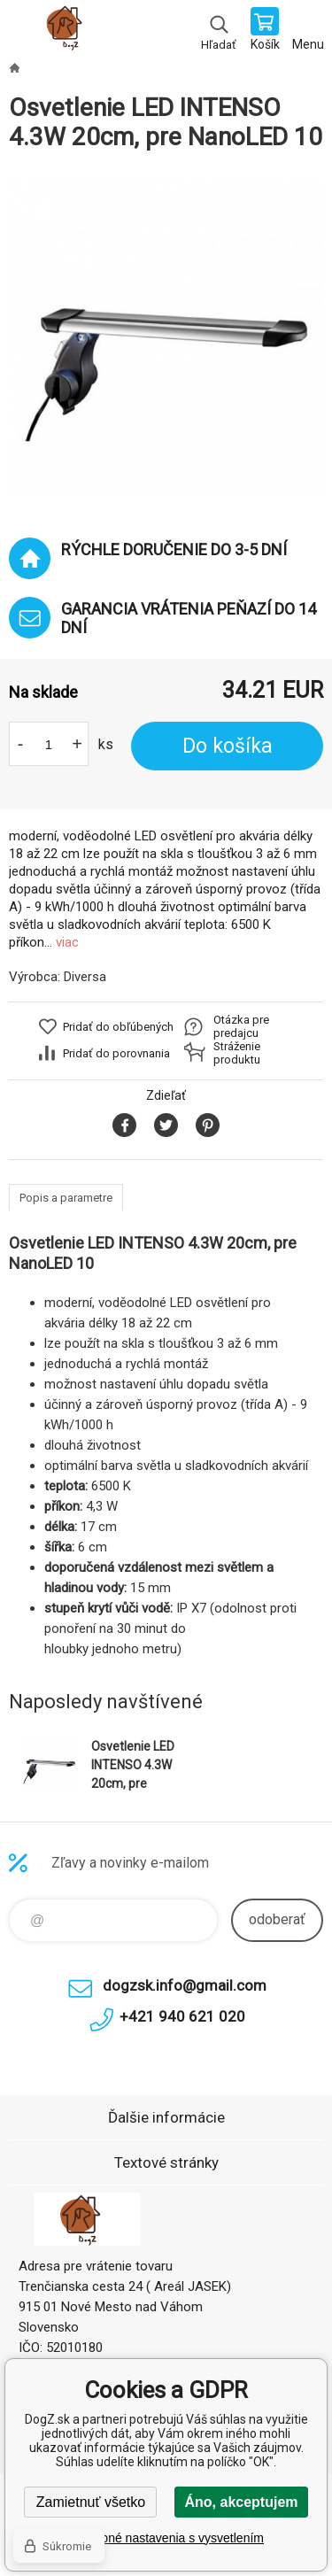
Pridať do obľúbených (118, 1026)
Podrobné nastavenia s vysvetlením (166, 2538)
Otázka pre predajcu (241, 1026)
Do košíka (227, 746)
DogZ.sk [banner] (69, 31)
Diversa (85, 977)
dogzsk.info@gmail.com (184, 1985)
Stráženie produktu (236, 1053)
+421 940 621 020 (182, 2016)
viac (67, 942)
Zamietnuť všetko (90, 2502)
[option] (166, 336)
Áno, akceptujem (240, 2502)
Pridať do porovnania (116, 1053)
